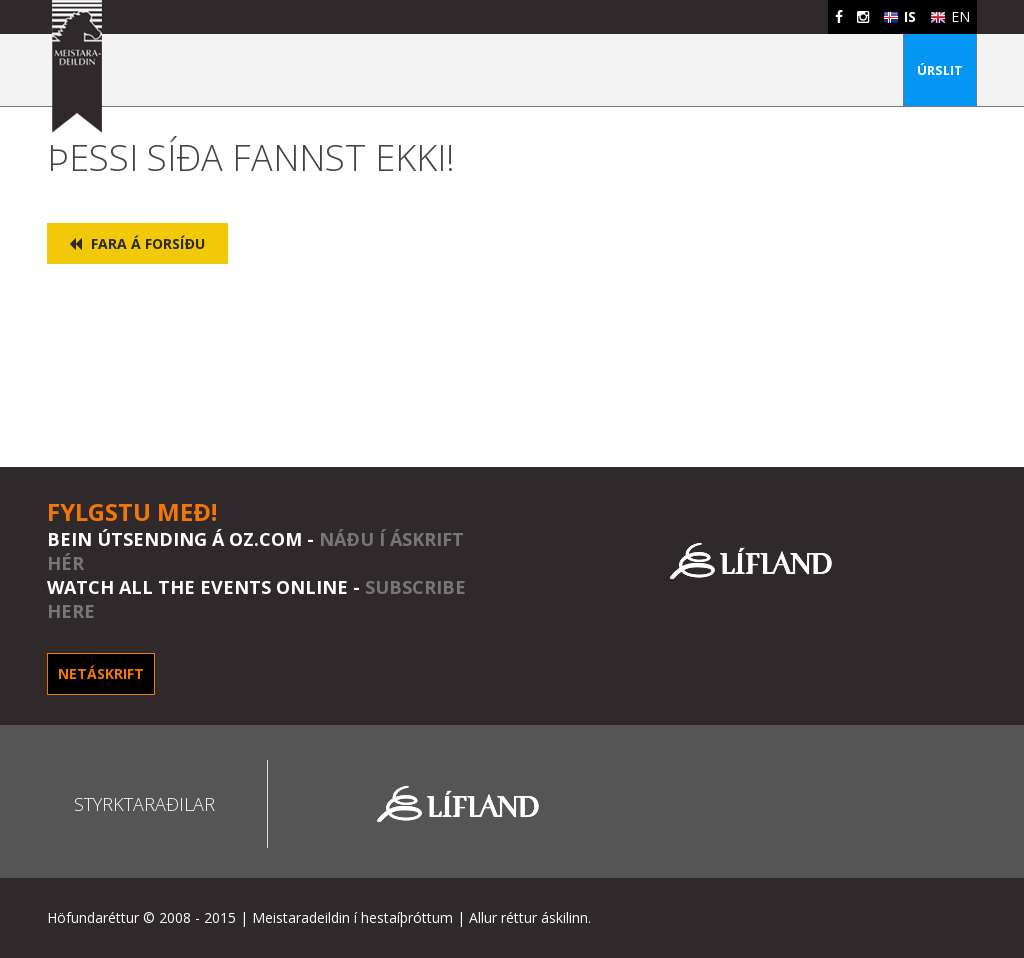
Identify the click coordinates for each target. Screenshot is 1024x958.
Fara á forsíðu (137, 243)
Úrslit (940, 70)
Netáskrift (101, 673)
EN (950, 16)
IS (899, 16)
